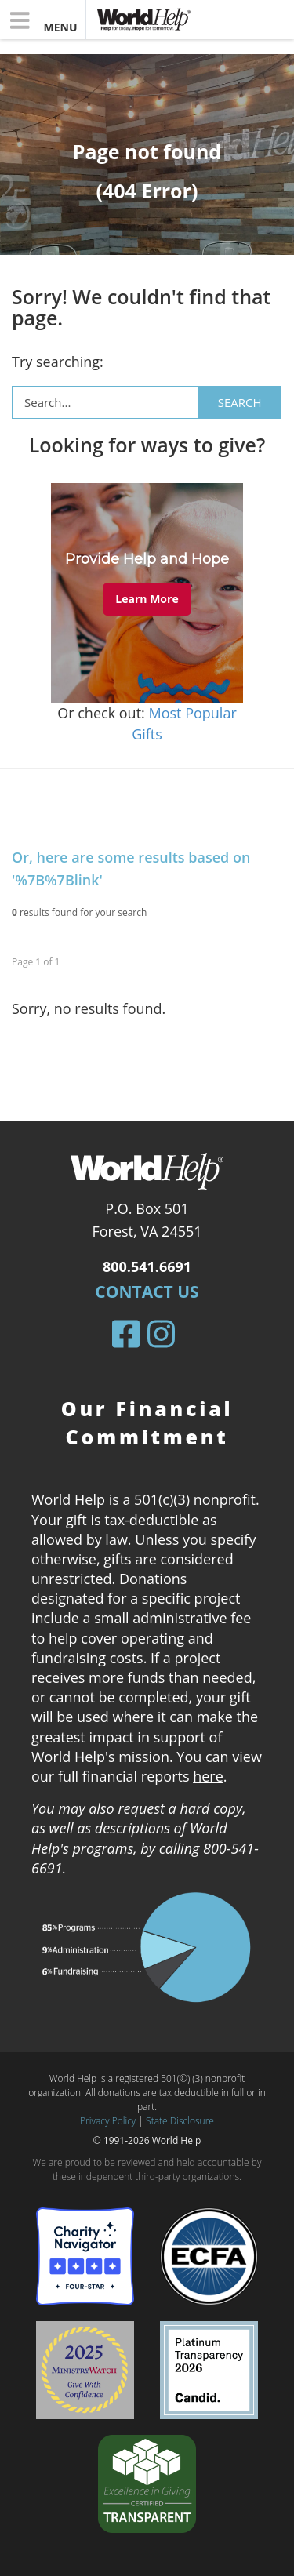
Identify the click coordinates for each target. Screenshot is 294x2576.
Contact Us (146, 1292)
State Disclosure (180, 2120)
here (208, 1776)
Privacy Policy (108, 2120)
